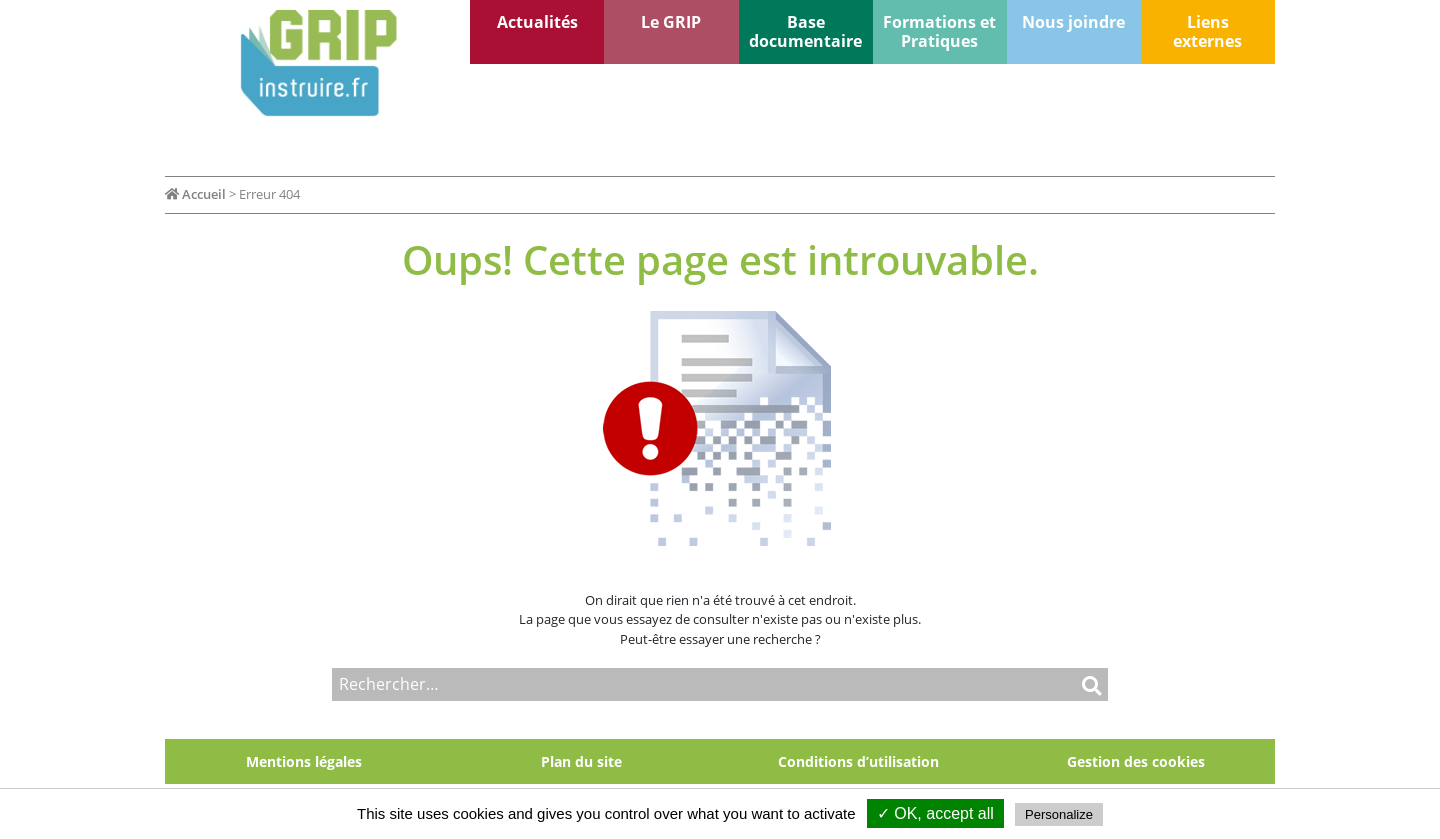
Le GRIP (671, 22)
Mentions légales (304, 761)
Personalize (1059, 814)
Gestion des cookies (1136, 761)
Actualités (537, 22)
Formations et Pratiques (939, 31)
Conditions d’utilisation (858, 761)
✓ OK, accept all (935, 813)
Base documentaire (805, 31)
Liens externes (1207, 31)
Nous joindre (1073, 22)
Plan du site (581, 761)
